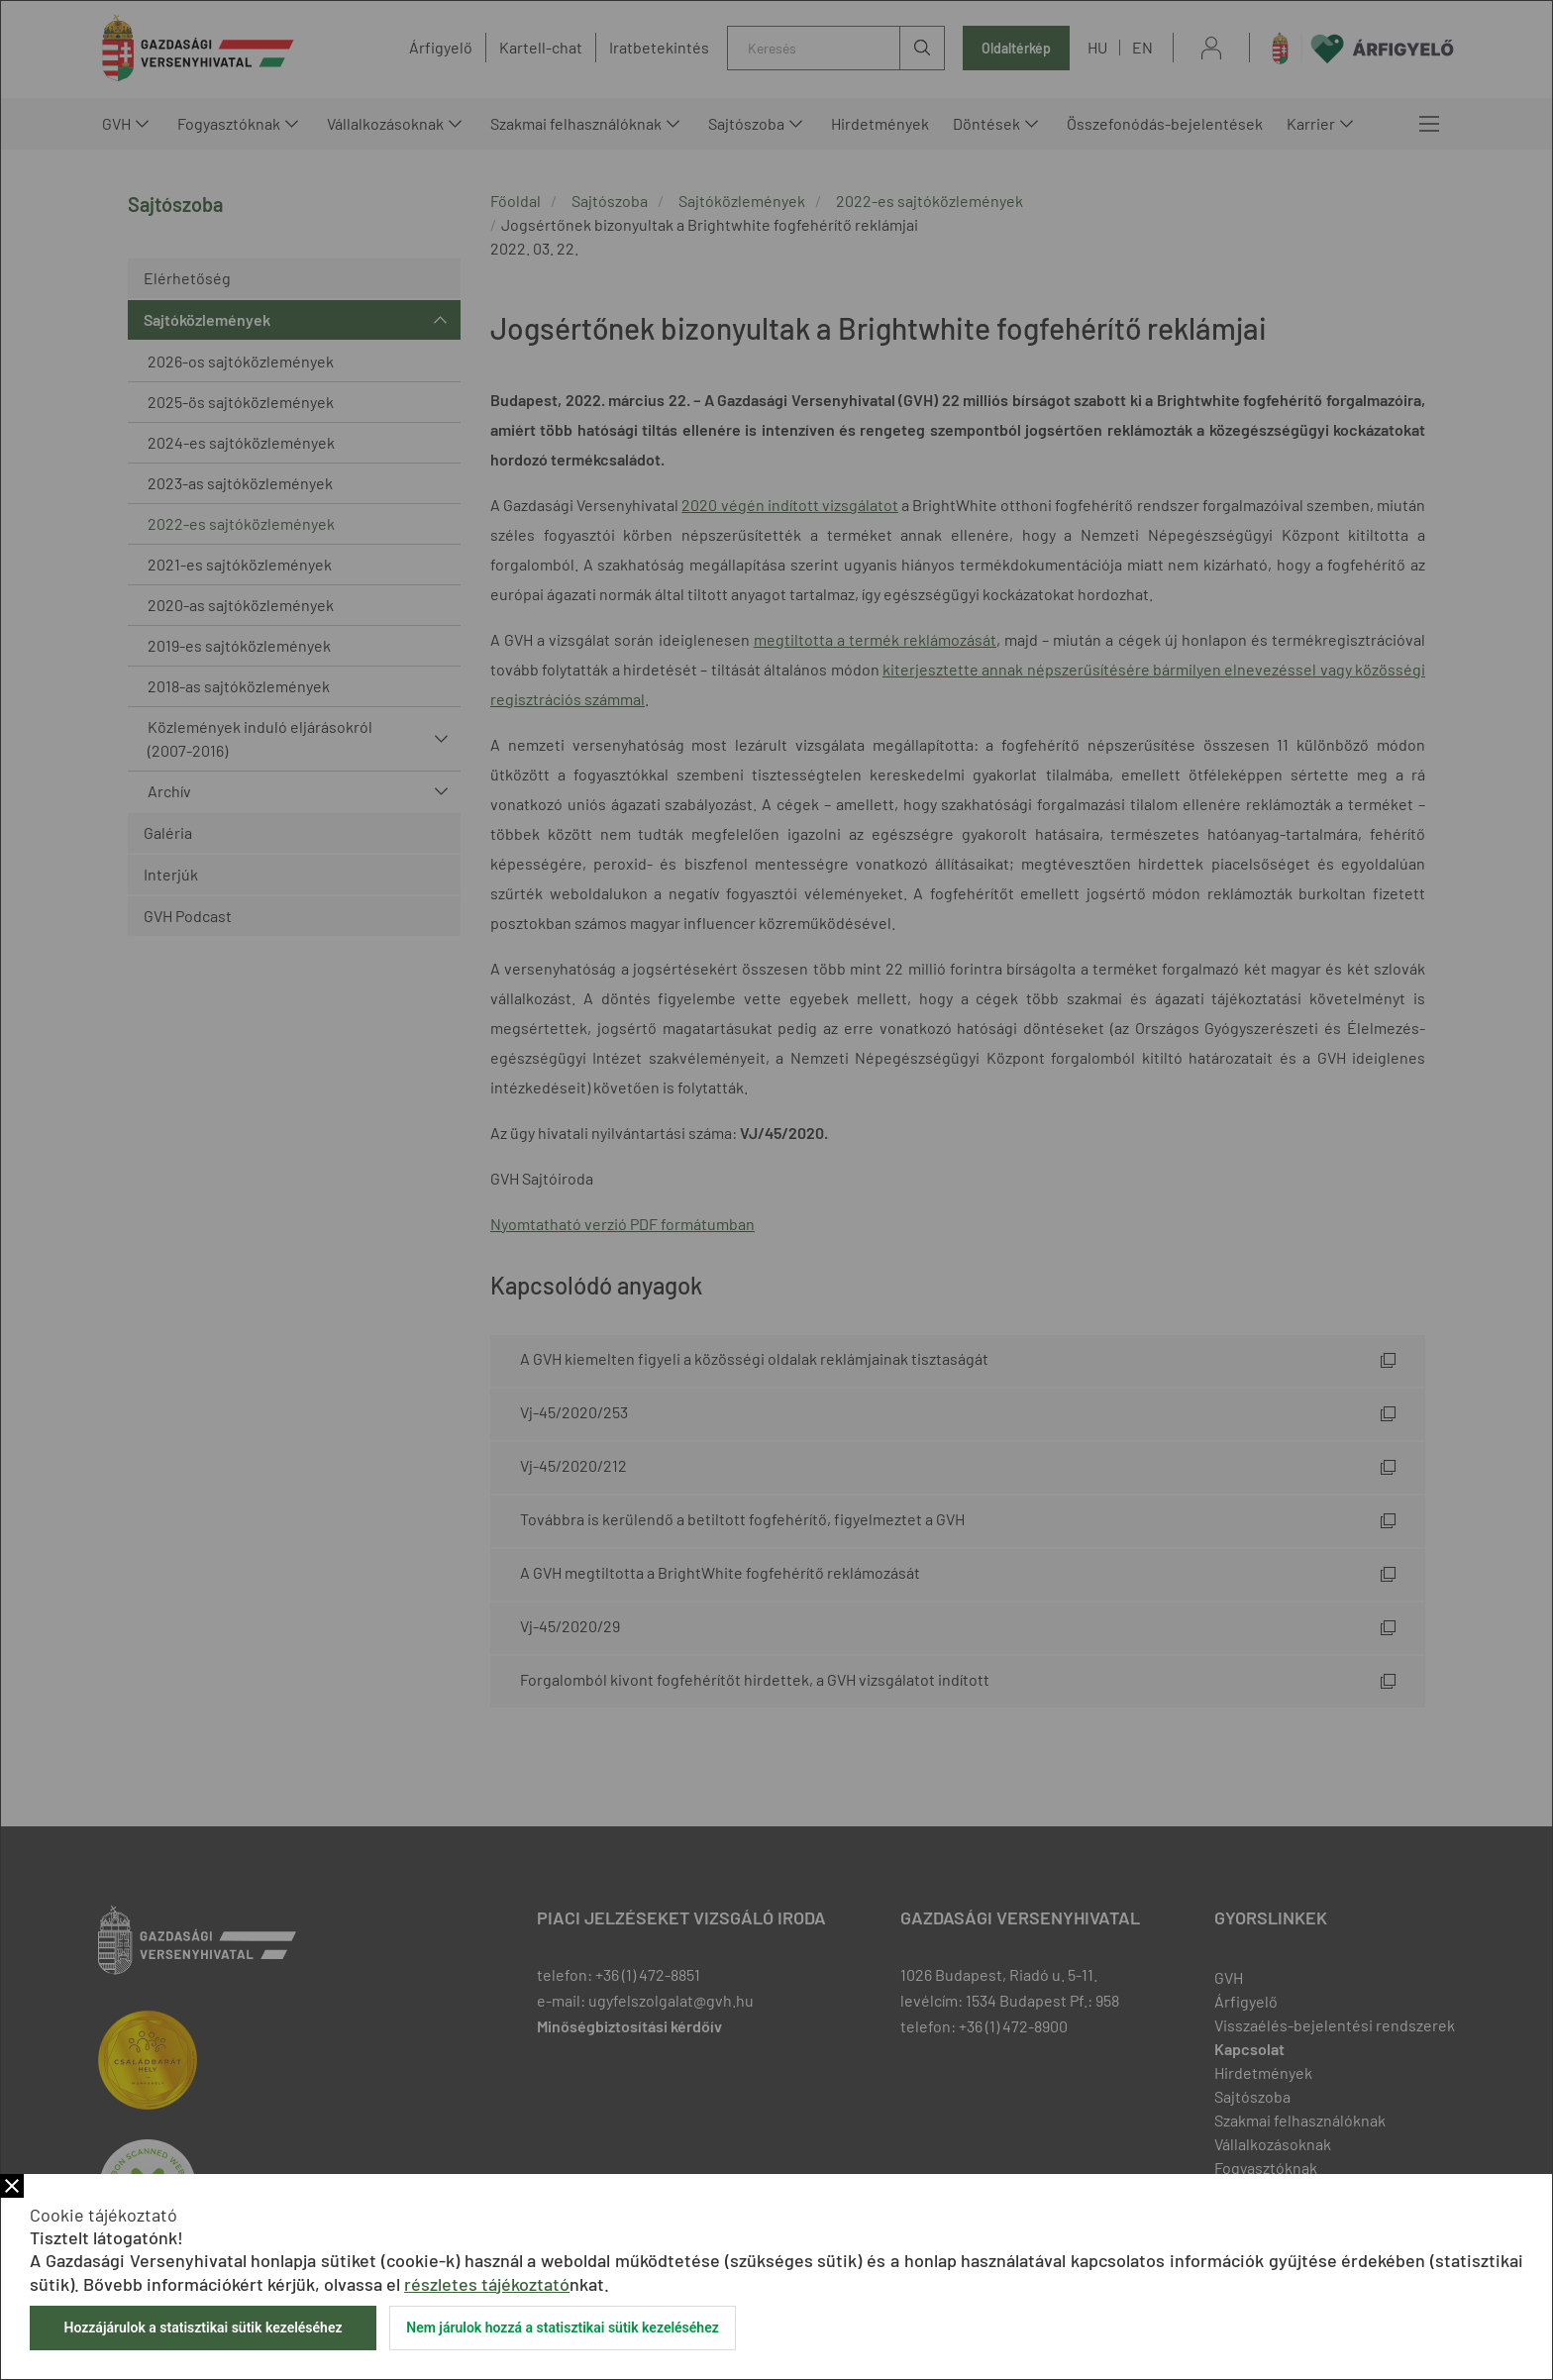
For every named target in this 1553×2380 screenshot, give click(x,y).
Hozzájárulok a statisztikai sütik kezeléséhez (202, 2327)
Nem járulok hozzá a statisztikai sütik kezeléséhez (562, 2327)
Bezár (12, 2186)
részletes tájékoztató (486, 2284)
